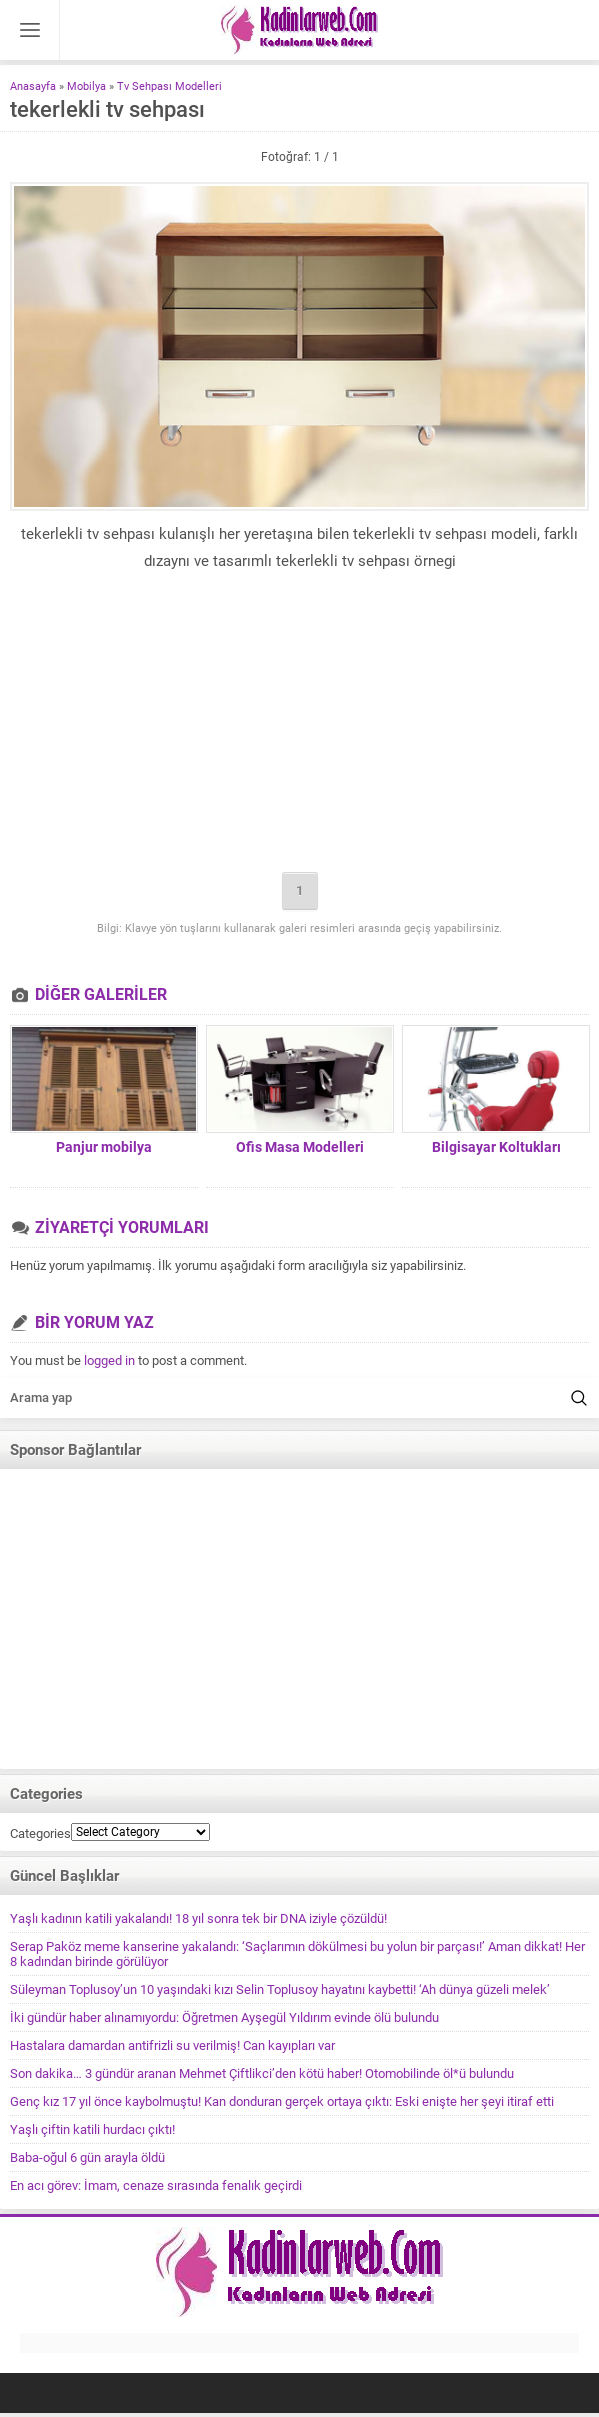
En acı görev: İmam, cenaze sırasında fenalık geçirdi (156, 2185)
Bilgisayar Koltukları (496, 1147)
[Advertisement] (299, 725)
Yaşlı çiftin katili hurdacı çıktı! (92, 2129)
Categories (40, 1833)
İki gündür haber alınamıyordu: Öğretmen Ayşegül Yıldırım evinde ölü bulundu (224, 2017)
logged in (109, 1360)
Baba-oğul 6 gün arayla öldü (87, 2157)
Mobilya (86, 86)
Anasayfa (33, 86)
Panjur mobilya (104, 1147)
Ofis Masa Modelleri (300, 1147)
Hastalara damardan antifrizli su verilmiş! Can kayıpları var (172, 2045)
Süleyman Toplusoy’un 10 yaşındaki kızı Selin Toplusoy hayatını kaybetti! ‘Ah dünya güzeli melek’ (280, 1989)
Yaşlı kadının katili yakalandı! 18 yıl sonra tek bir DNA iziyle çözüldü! (198, 1918)
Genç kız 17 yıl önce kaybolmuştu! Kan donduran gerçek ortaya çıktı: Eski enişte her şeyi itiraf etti (282, 2101)
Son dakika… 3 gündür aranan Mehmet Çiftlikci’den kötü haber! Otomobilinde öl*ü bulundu (262, 2073)
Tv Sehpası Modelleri (169, 86)
